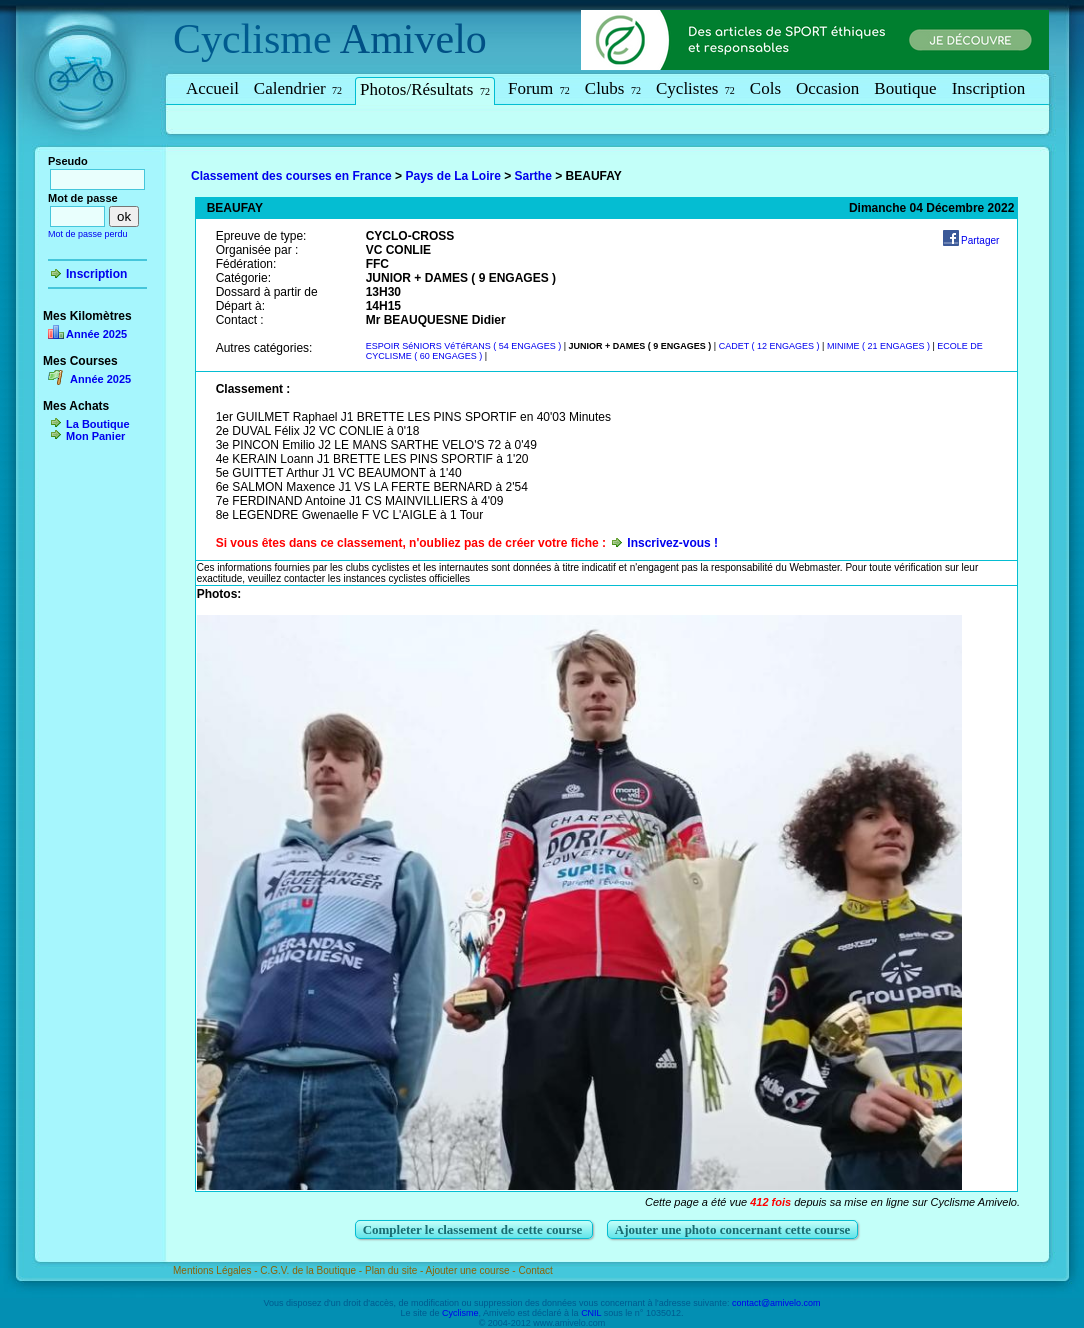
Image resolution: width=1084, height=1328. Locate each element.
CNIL (591, 1313)
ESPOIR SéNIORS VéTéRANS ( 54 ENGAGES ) (465, 346)
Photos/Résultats (425, 89)
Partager (980, 240)
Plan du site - (395, 1270)
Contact (535, 1270)
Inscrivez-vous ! (672, 543)
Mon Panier (95, 436)
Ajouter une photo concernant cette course (733, 1229)
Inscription (989, 88)
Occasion (827, 88)
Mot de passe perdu (88, 234)
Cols (765, 88)
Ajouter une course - (472, 1270)
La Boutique (98, 424)
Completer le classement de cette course (474, 1229)
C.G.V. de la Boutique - (312, 1270)
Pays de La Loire (452, 176)
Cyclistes (695, 88)
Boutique (905, 88)
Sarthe (533, 176)
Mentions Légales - (216, 1270)
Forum (539, 88)
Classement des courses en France (291, 176)
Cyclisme (252, 39)
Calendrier (298, 88)
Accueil (212, 88)
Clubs (613, 88)
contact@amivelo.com (776, 1303)
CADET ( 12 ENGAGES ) (770, 346)
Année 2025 (96, 334)
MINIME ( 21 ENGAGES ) (880, 346)
